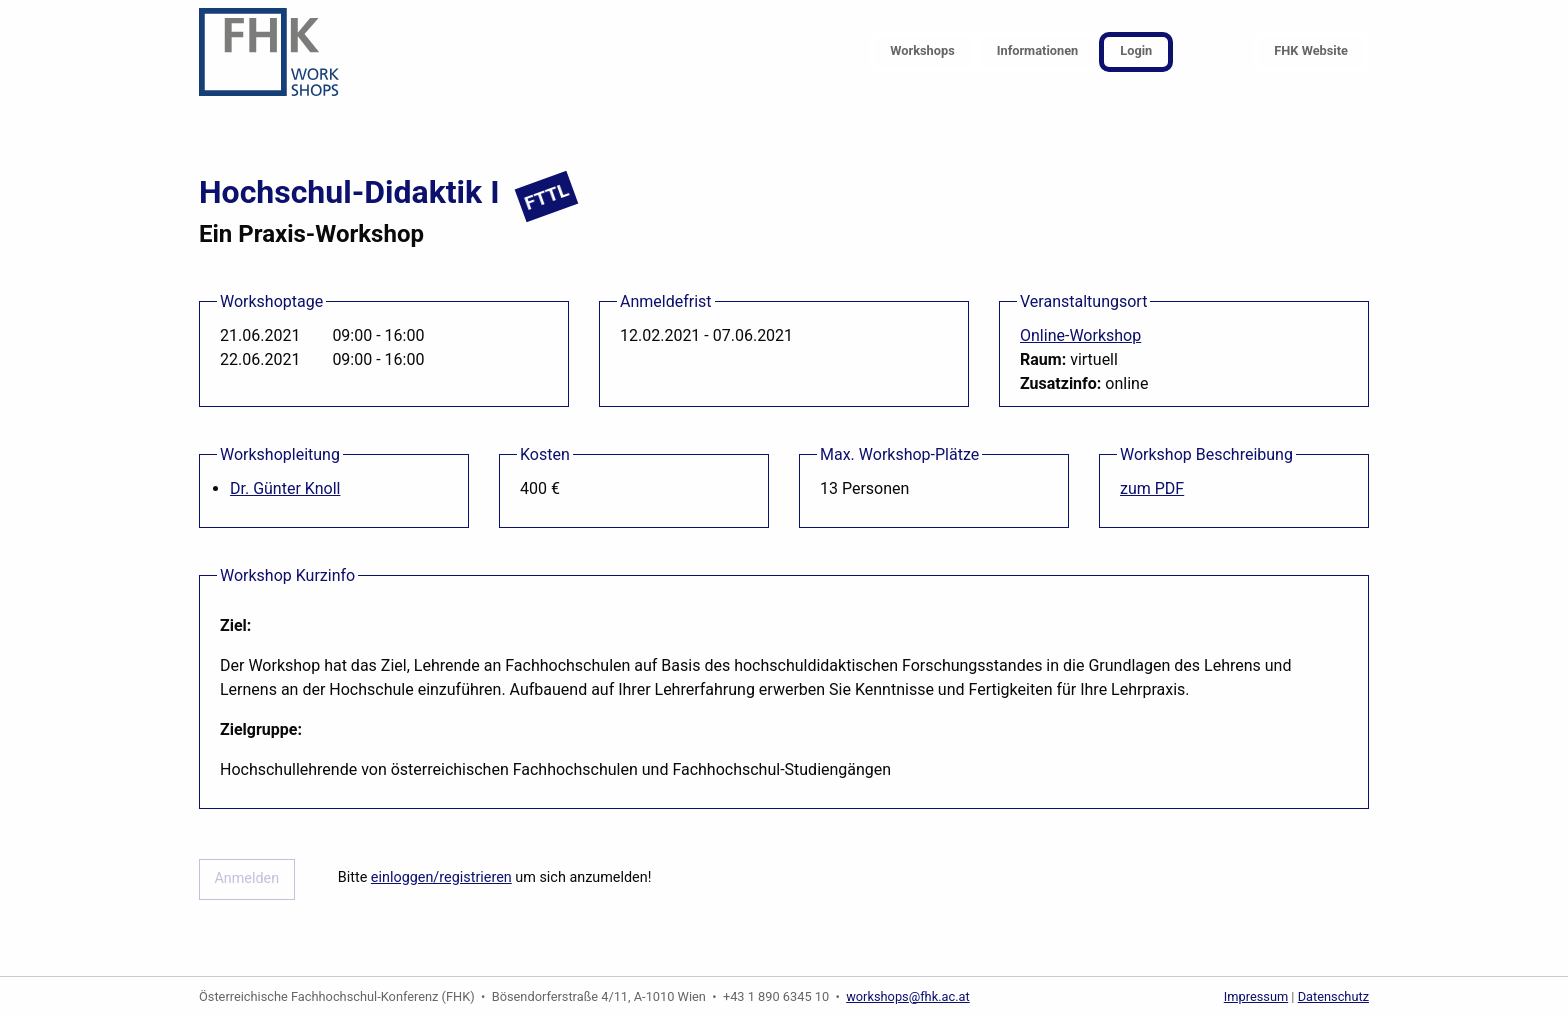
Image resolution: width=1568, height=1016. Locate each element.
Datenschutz (1333, 996)
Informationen (1038, 50)
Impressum (1256, 996)
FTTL (547, 196)
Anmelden (246, 878)
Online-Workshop (1080, 335)
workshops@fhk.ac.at (908, 996)
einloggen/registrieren (441, 877)
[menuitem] (922, 52)
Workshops (922, 50)
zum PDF (1152, 488)
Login (1136, 50)
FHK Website (1311, 50)
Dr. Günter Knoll (285, 488)
